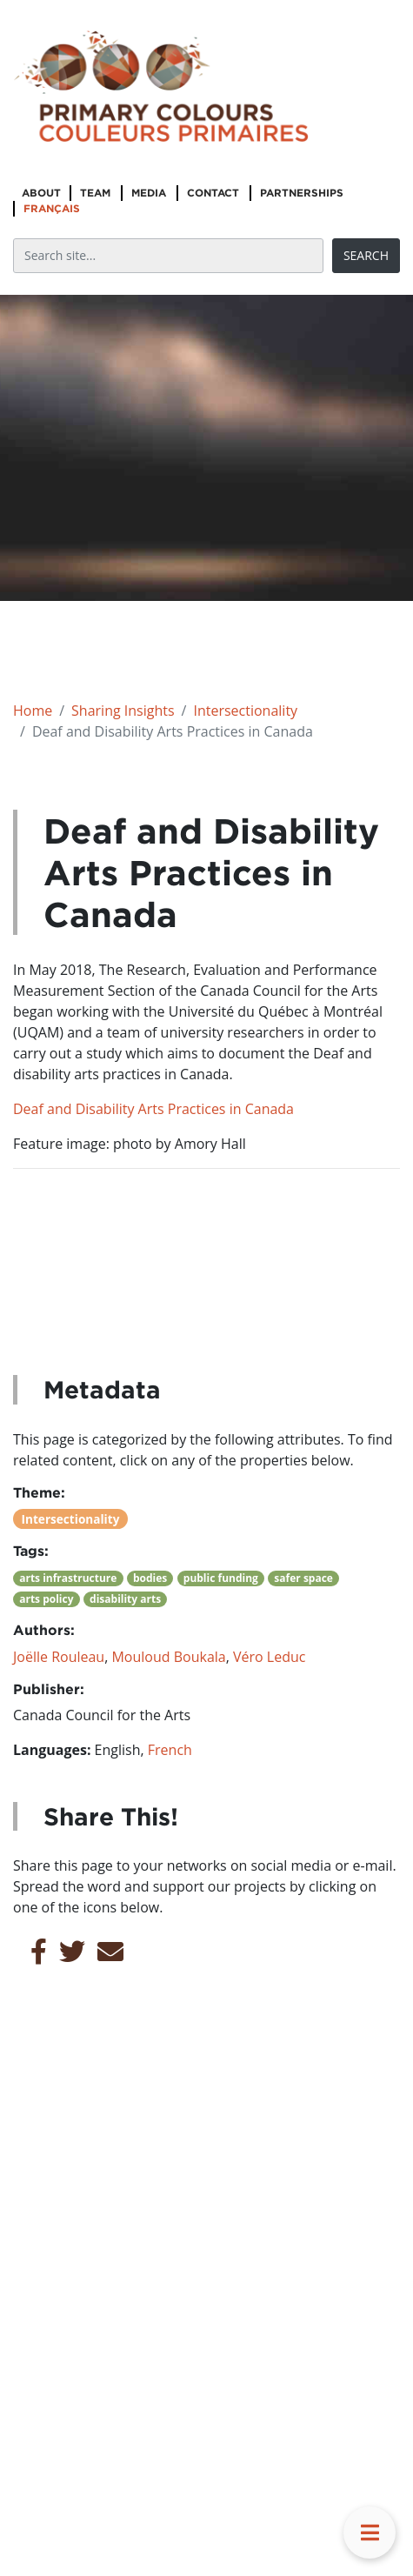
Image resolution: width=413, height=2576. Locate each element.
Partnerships (301, 192)
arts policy (46, 1599)
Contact (213, 192)
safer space (303, 1578)
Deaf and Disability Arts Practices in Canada (153, 1108)
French (170, 1749)
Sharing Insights (122, 710)
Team (95, 192)
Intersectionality (245, 710)
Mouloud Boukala (168, 1656)
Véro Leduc (269, 1656)
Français (51, 208)
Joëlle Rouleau (58, 1656)
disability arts (125, 1599)
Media (148, 192)
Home (32, 710)
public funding (220, 1578)
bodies (150, 1578)
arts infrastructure (68, 1578)
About (41, 192)
